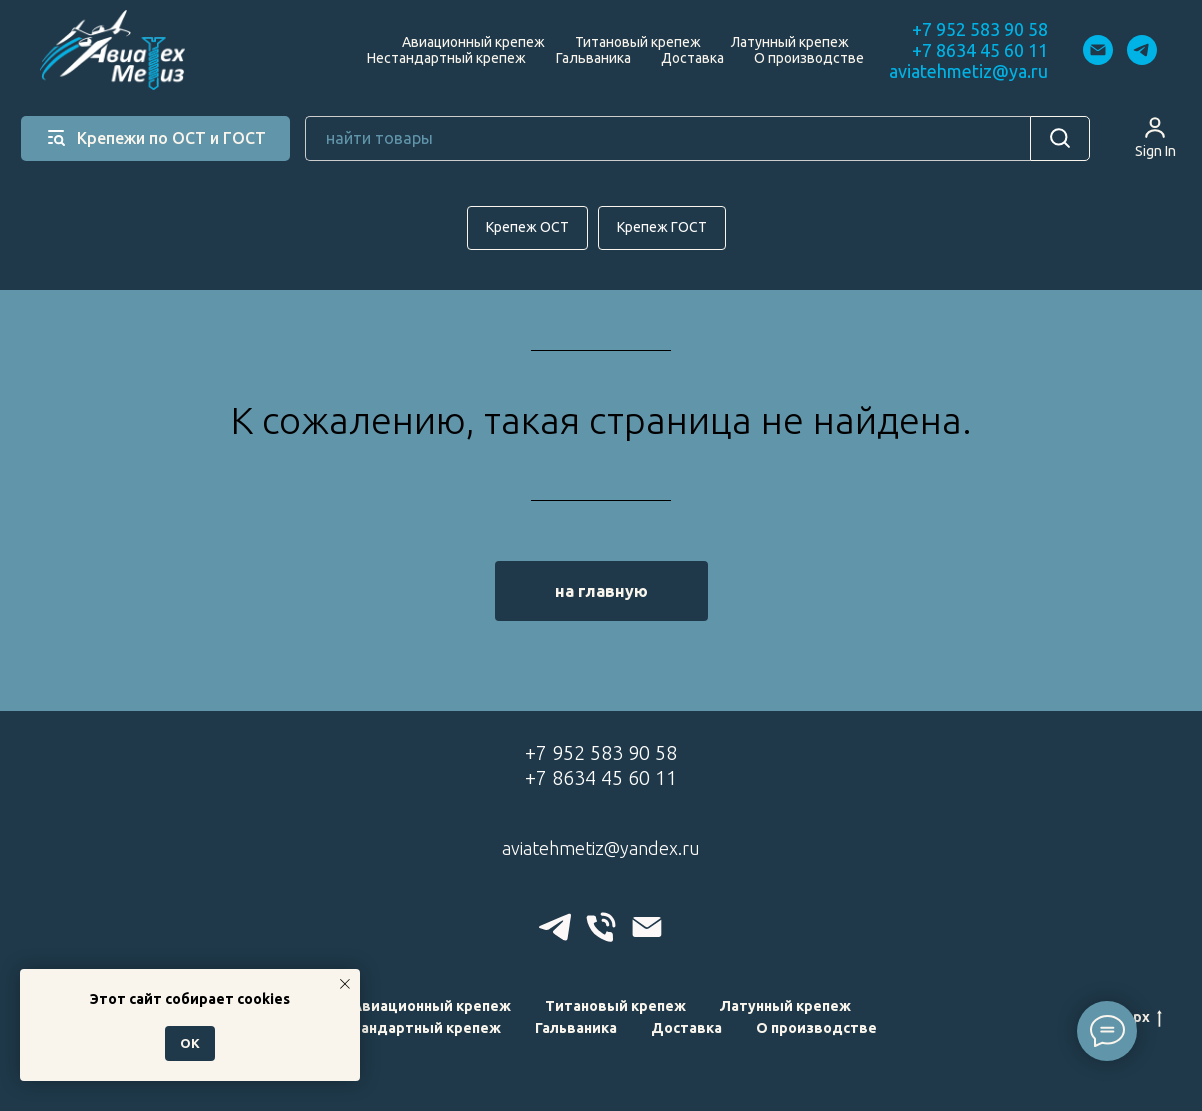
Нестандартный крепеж (446, 58)
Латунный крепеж (790, 42)
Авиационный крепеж (473, 42)
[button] (1155, 137)
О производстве (809, 58)
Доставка (692, 58)
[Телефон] (601, 927)
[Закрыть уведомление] (345, 984)
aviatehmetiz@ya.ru (968, 71)
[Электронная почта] (1098, 50)
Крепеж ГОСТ (662, 227)
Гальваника (593, 58)
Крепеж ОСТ (527, 227)
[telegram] (1142, 50)
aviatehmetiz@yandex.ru (601, 848)
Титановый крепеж (638, 42)
